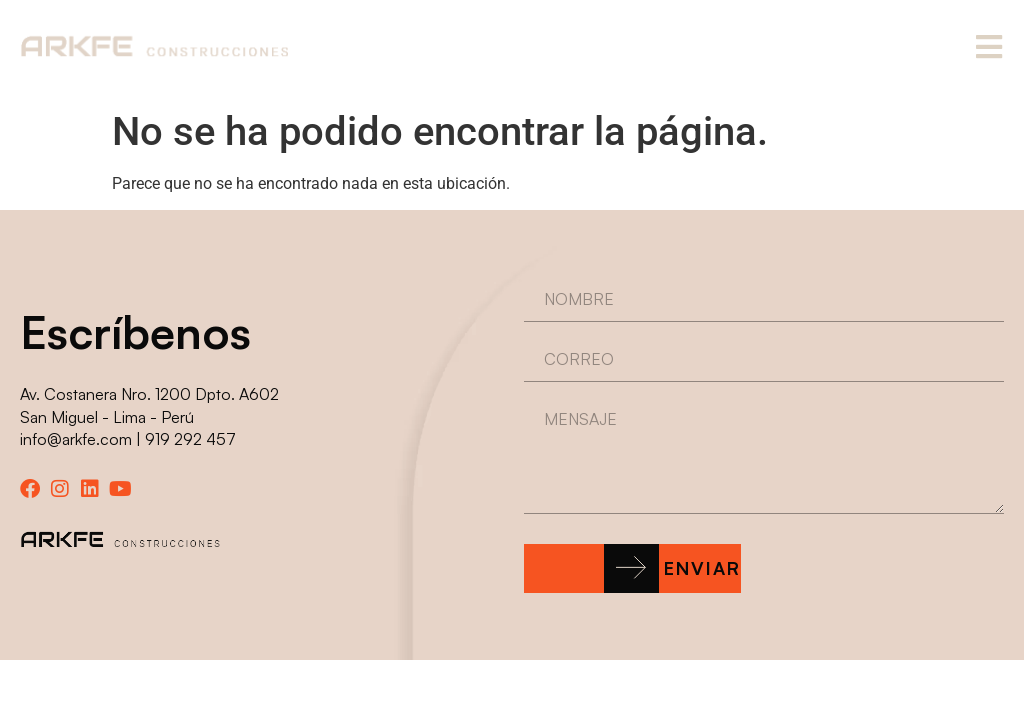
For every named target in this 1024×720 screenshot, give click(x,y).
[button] (632, 568)
